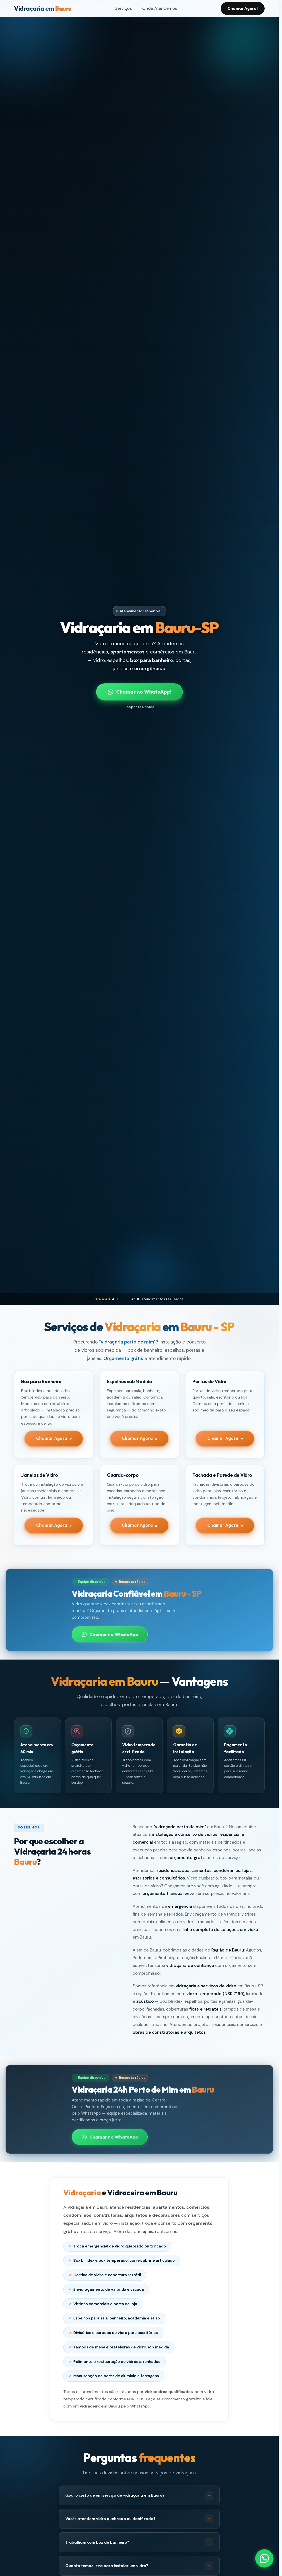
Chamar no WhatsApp (110, 1634)
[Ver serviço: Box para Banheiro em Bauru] (53, 1414)
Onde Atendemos (159, 8)
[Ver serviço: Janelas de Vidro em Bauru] (53, 1505)
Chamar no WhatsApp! (139, 692)
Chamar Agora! (243, 8)
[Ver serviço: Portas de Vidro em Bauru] (224, 1414)
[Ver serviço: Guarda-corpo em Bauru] (139, 1505)
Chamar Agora (53, 1438)
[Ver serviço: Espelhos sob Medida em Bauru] (139, 1414)
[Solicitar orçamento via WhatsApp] (241, 2558)
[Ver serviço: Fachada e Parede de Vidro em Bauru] (224, 1505)
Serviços (123, 8)
